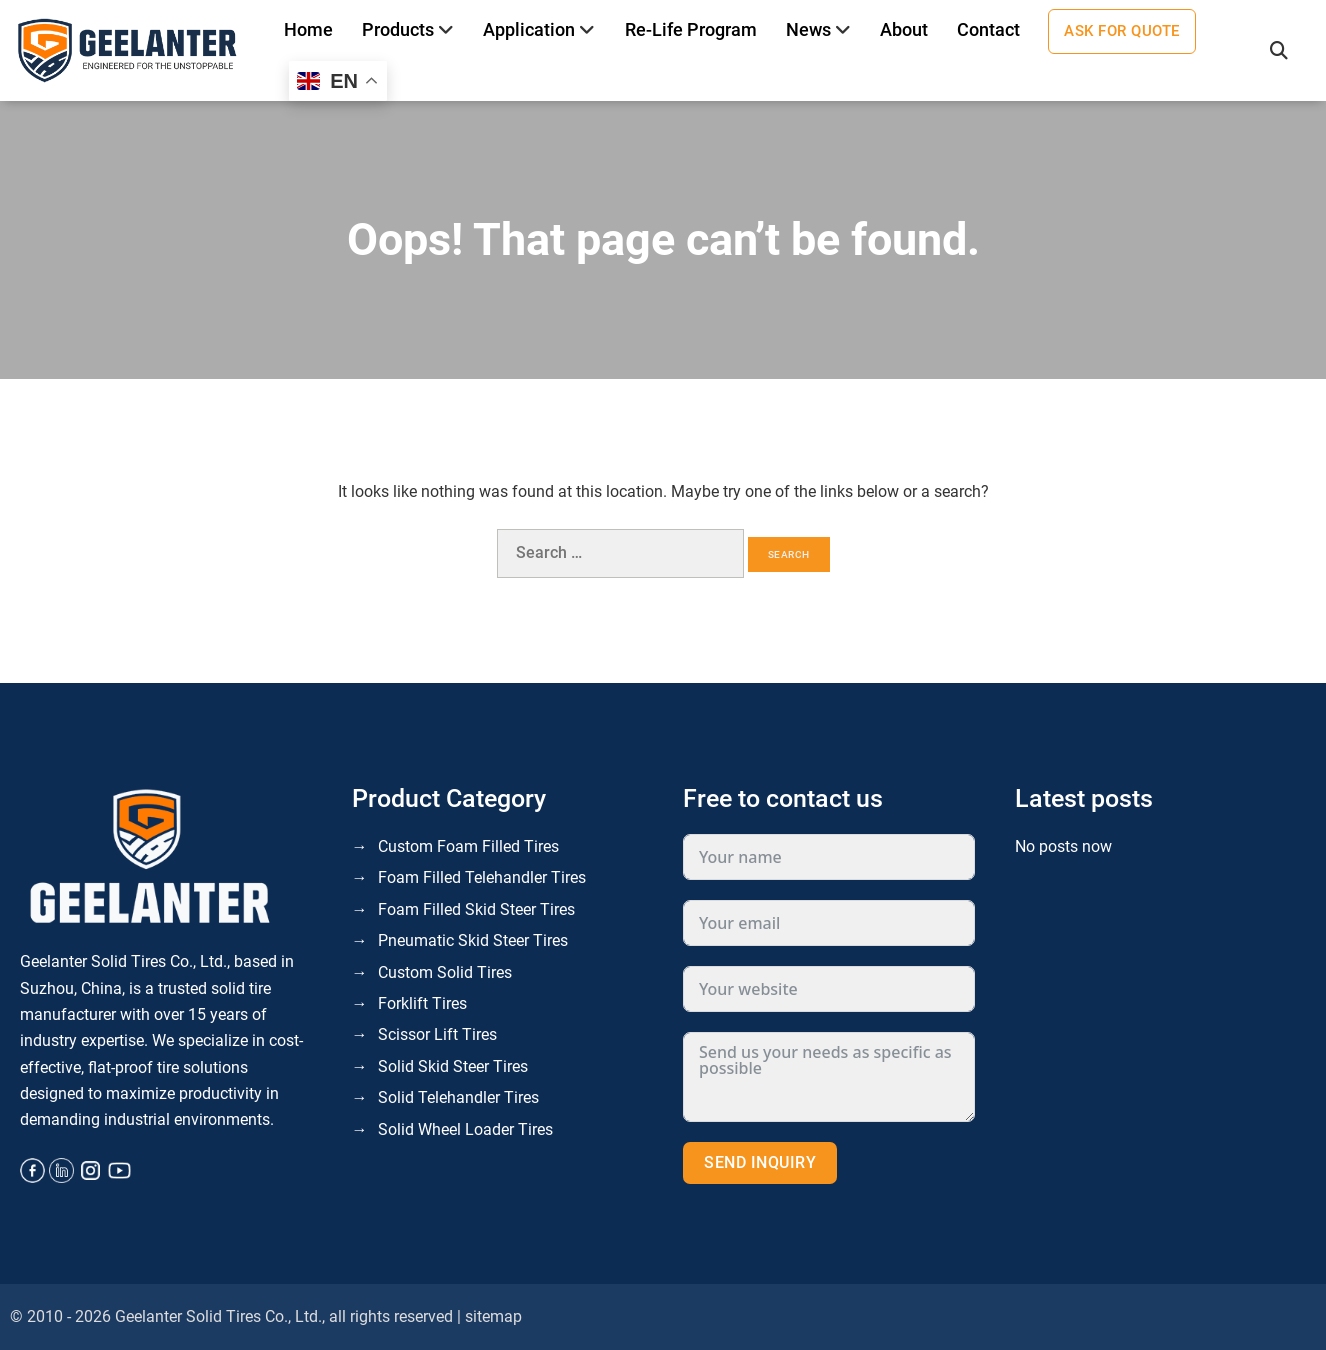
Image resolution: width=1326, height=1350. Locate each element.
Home (308, 29)
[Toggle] (446, 30)
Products (398, 29)
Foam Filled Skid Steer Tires (476, 909)
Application (529, 29)
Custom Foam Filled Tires (468, 846)
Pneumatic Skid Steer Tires (473, 940)
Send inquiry (760, 1162)
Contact (988, 29)
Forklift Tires (422, 1003)
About (904, 29)
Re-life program (691, 29)
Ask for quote (1122, 31)
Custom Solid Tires (445, 972)
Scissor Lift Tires (437, 1034)
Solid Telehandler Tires (458, 1097)
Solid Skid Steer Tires (453, 1066)
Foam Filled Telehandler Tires (482, 877)
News (808, 29)
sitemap (493, 1316)
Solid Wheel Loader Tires (465, 1129)
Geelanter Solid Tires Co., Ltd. (218, 1316)
